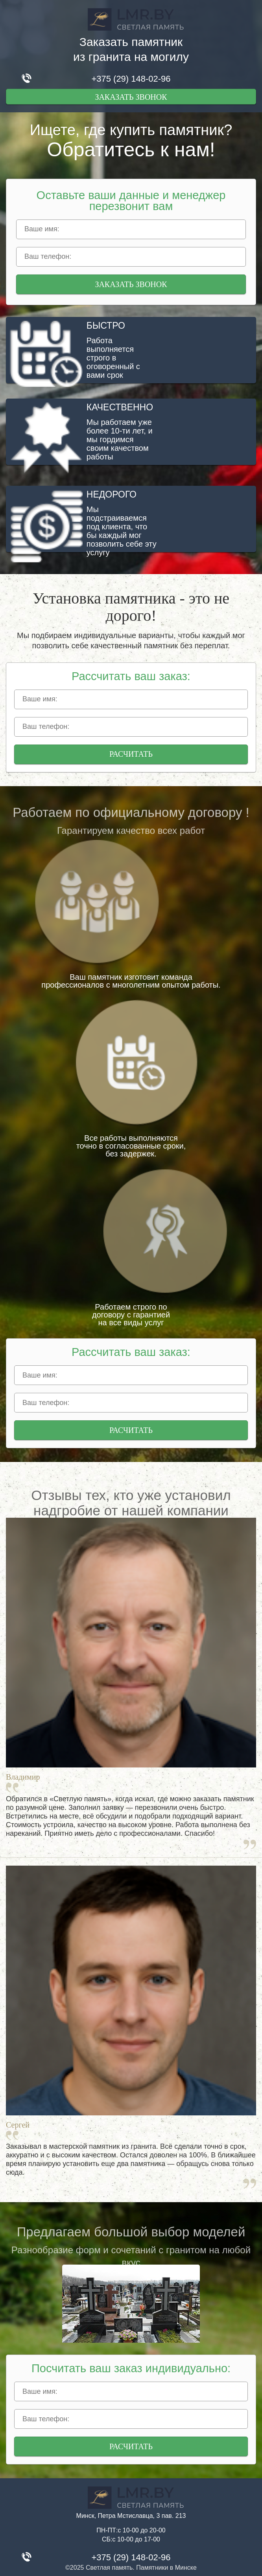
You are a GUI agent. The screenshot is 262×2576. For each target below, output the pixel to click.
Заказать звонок (131, 97)
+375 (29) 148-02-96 (130, 79)
